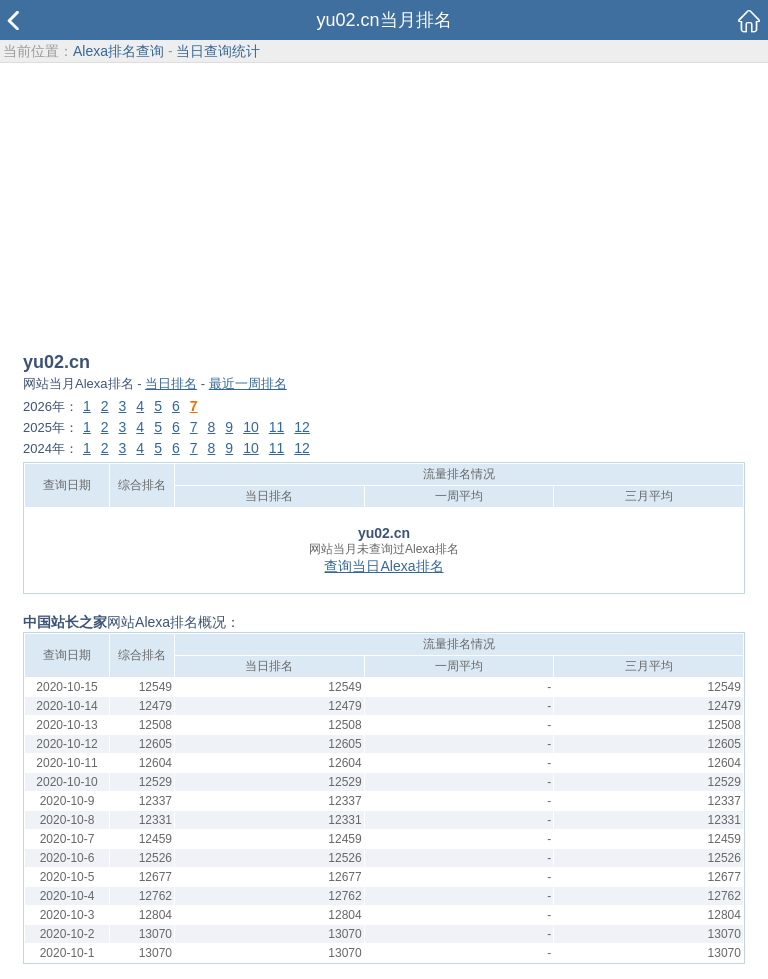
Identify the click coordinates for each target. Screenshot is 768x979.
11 (277, 427)
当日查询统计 (218, 51)
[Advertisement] (384, 209)
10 (251, 427)
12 (302, 427)
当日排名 (171, 383)
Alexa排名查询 (118, 51)
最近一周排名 (248, 383)
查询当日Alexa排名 (383, 566)
